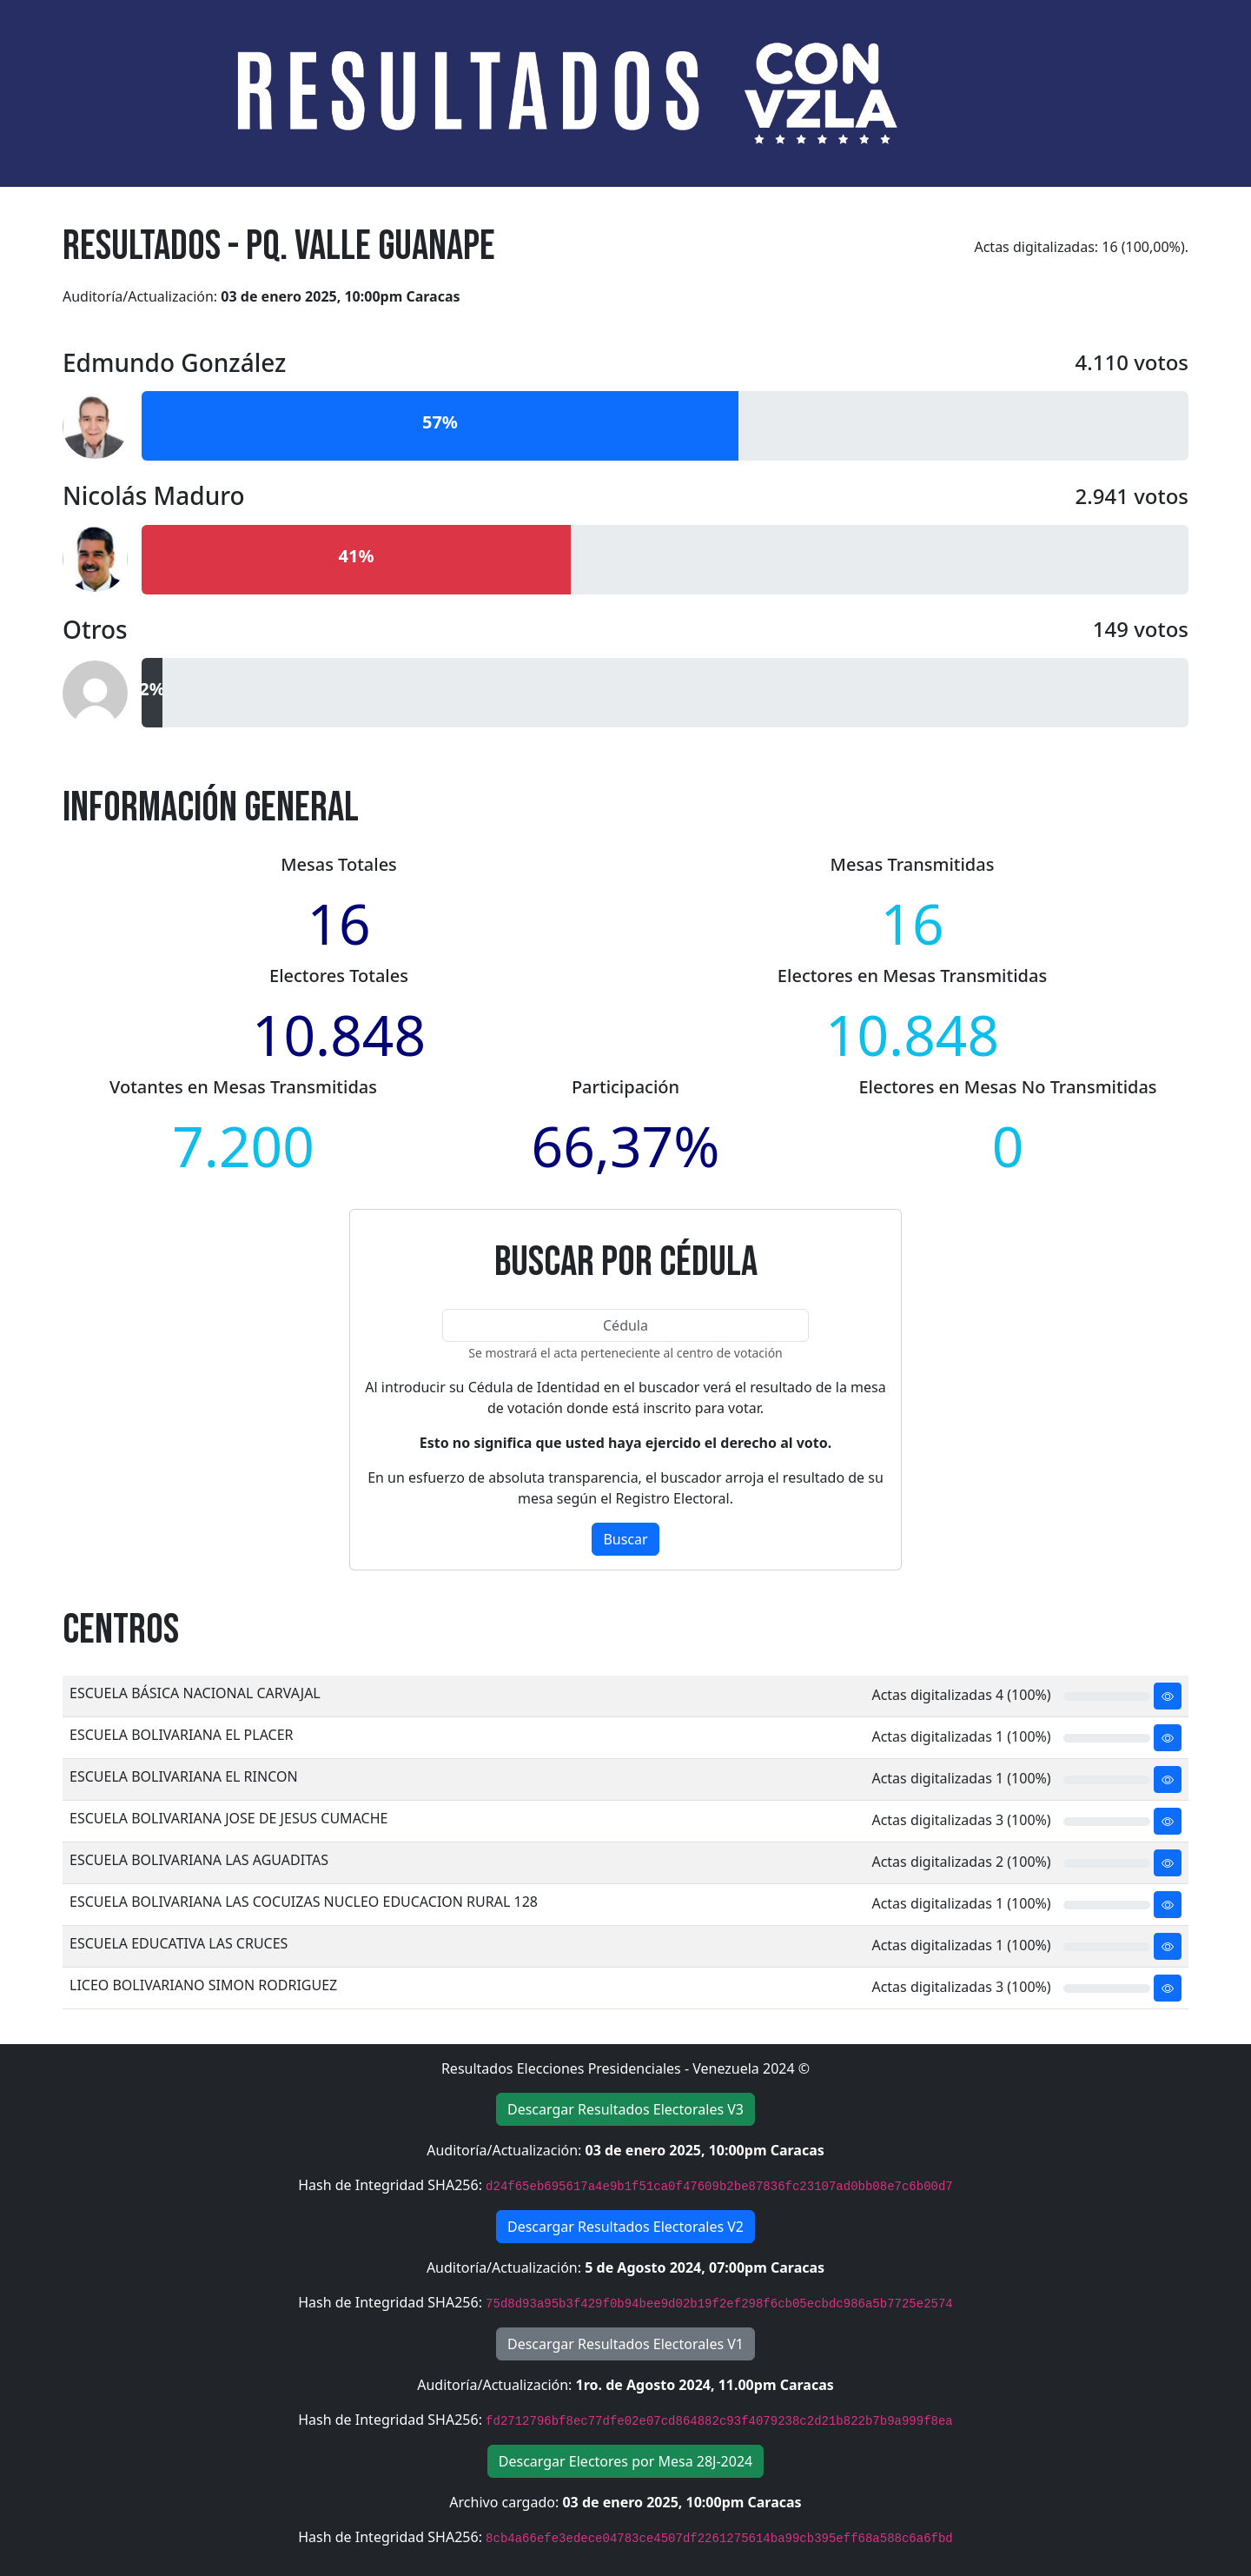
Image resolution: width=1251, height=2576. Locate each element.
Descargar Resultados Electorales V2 (625, 2226)
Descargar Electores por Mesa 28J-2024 (625, 2461)
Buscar (625, 1539)
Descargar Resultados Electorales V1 (625, 2344)
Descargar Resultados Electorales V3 (625, 2109)
